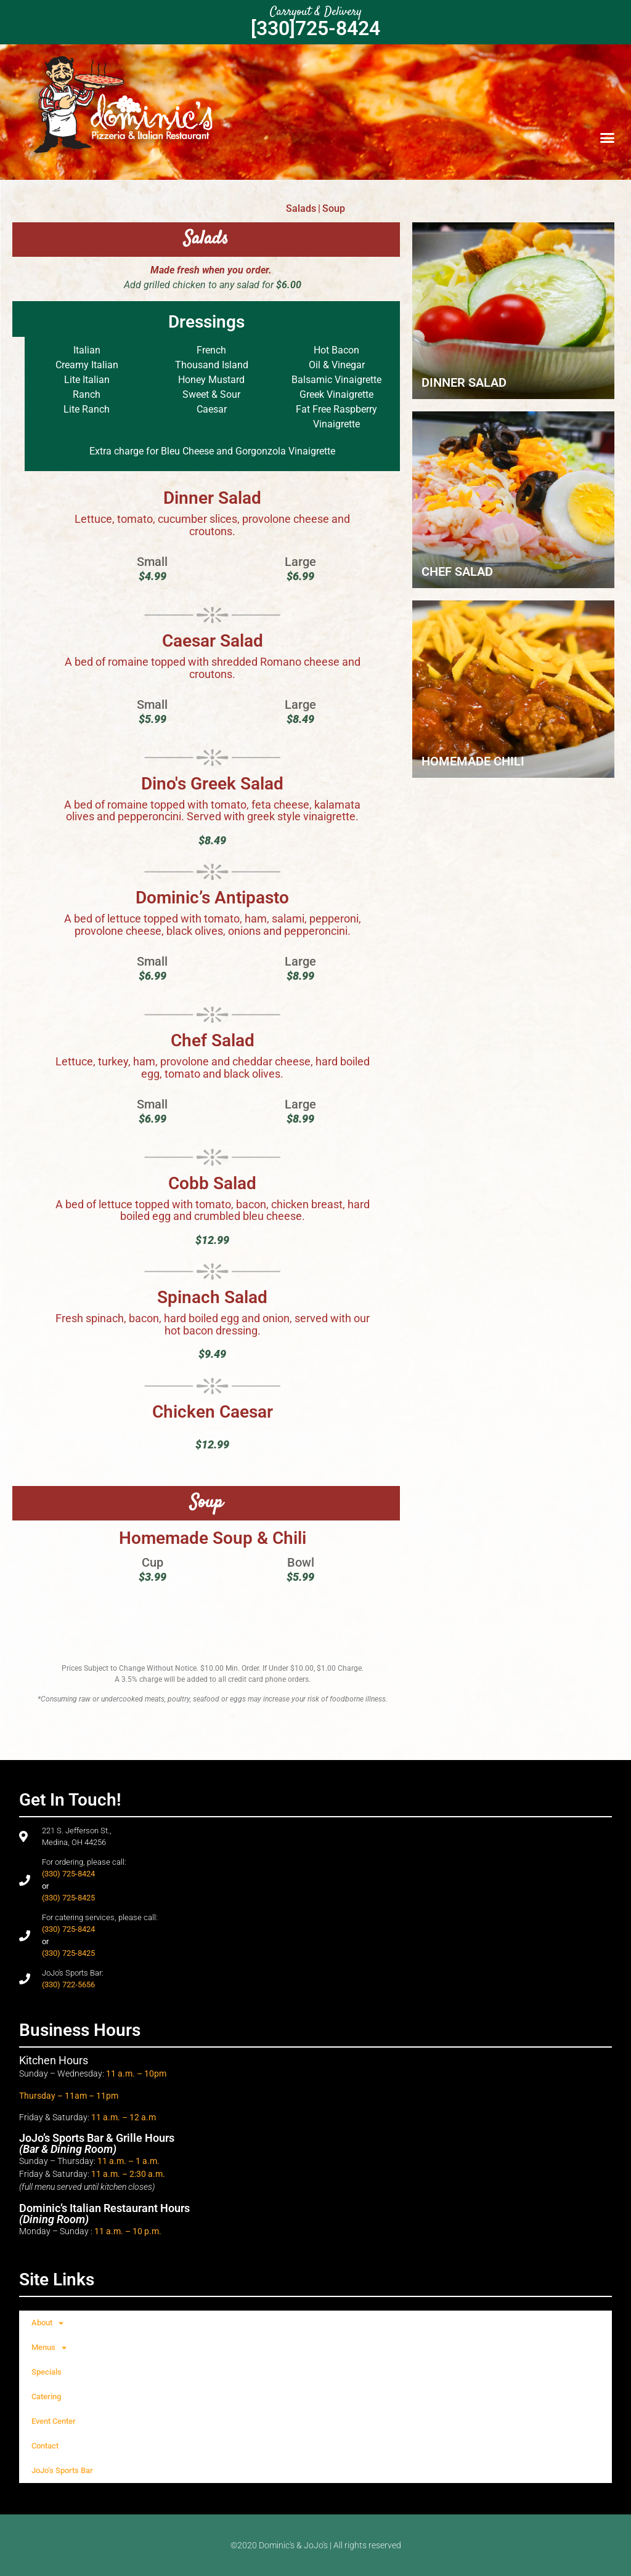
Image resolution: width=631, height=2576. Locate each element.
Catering (46, 2396)
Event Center (53, 2421)
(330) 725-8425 (68, 1897)
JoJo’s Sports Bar (62, 2470)
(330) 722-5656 (68, 1984)
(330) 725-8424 (68, 1873)
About (47, 2323)
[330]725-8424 (315, 28)
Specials (46, 2371)
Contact (45, 2445)
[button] (607, 137)
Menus (49, 2348)
